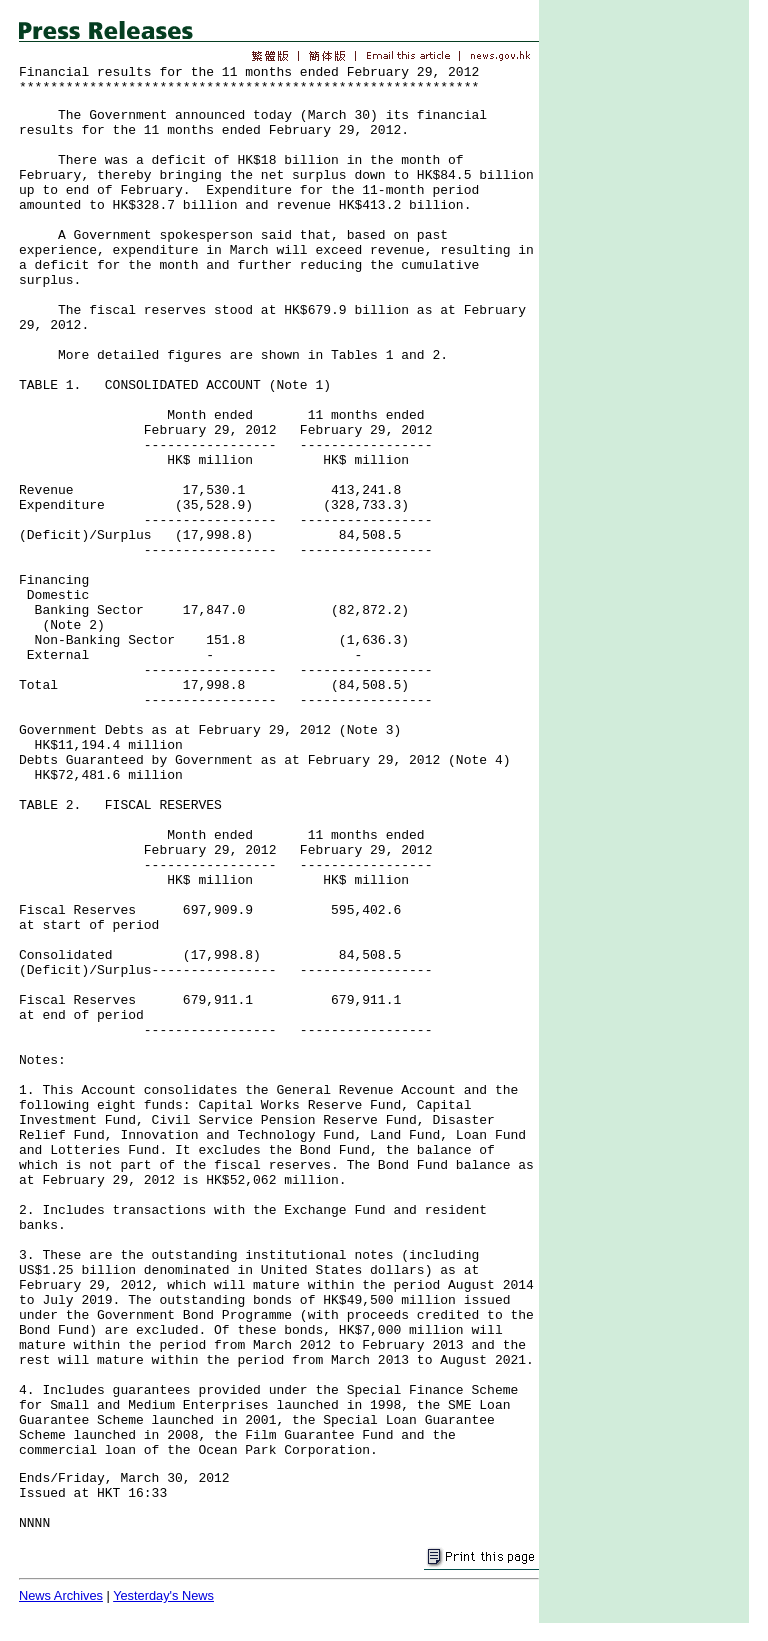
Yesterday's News (163, 1595)
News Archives (61, 1595)
